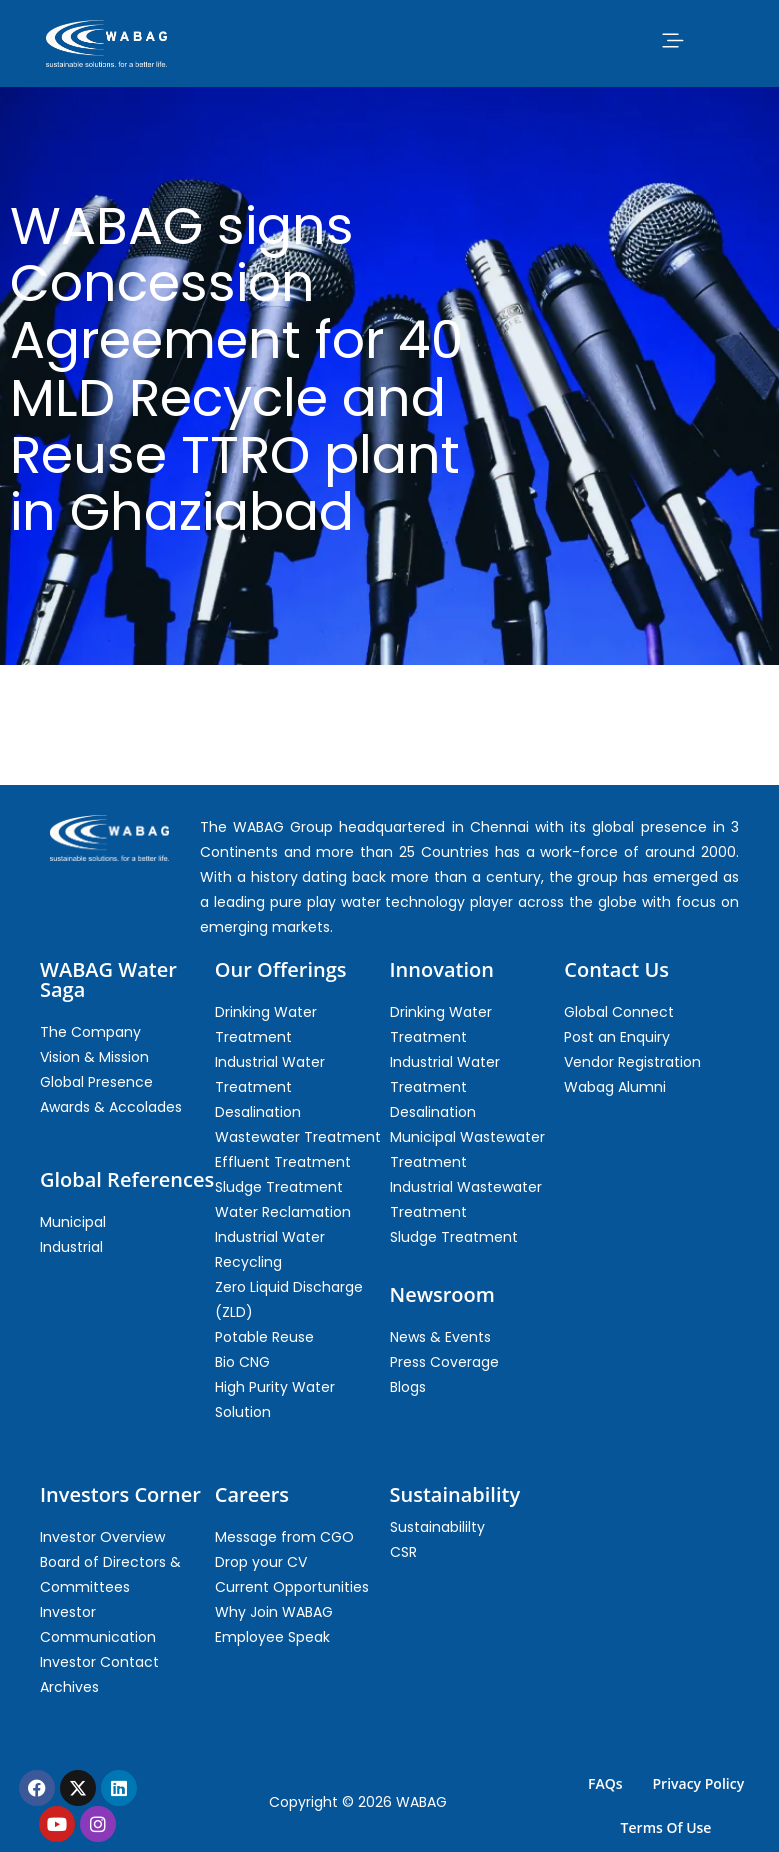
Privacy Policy (699, 1783)
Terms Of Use (666, 1827)
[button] (673, 40)
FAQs (605, 1783)
